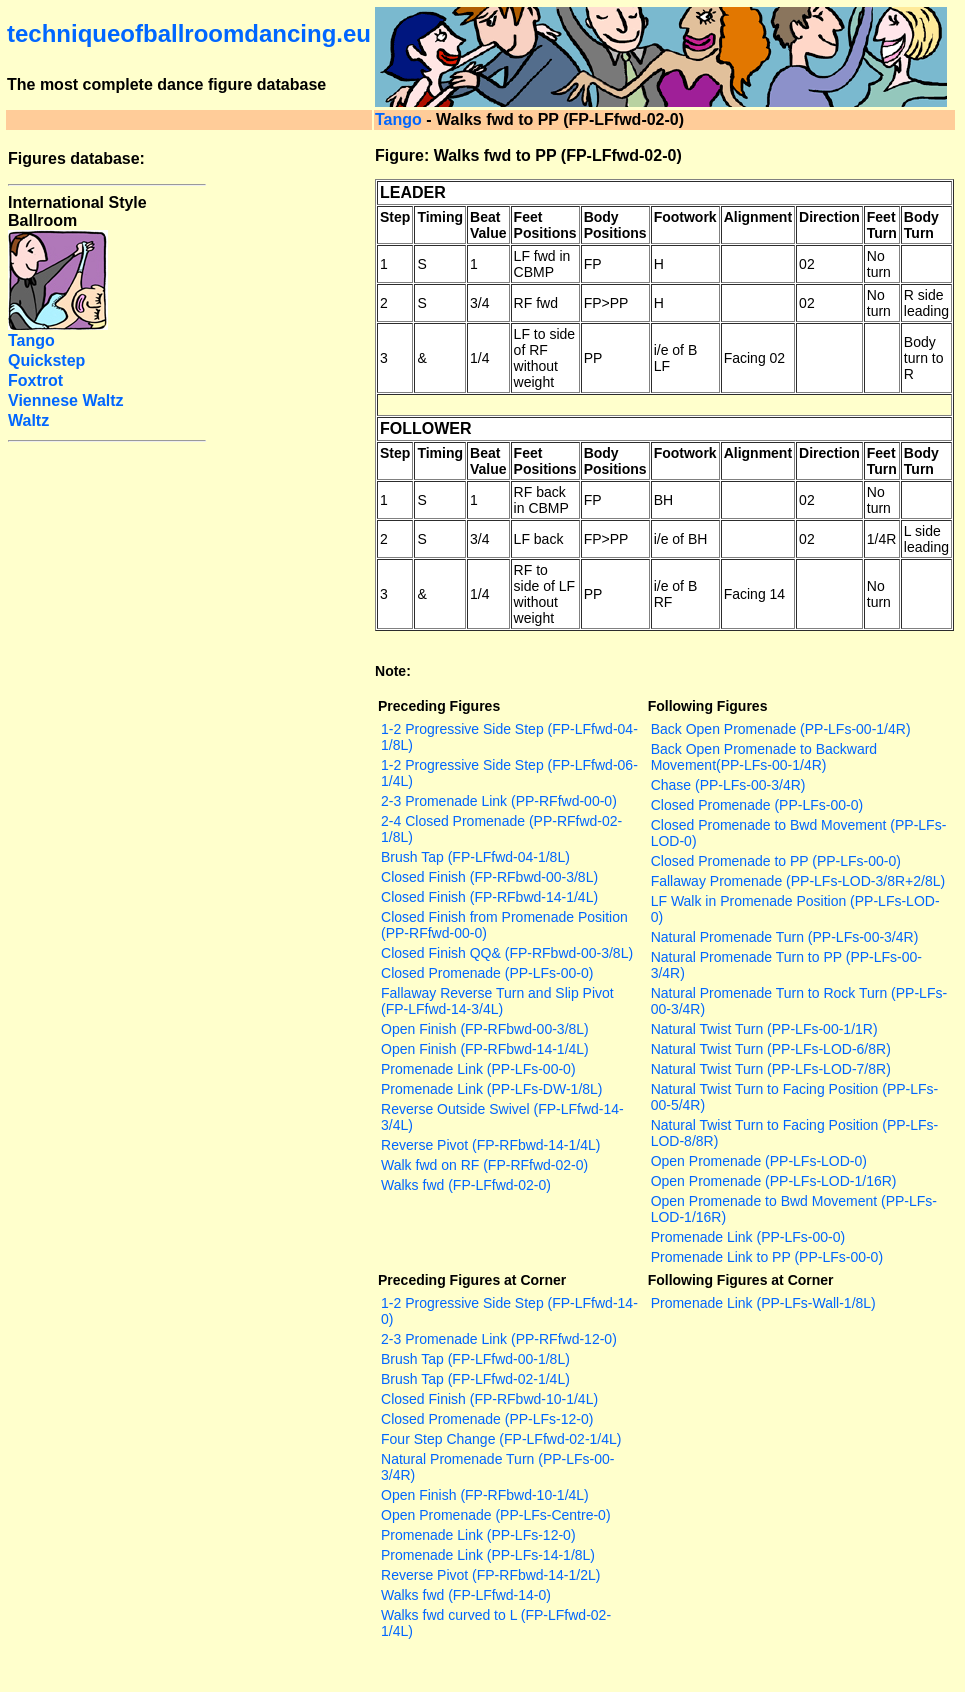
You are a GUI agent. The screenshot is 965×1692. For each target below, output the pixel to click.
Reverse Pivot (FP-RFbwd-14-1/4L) (490, 1145)
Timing (440, 217)
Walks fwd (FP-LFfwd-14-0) (466, 1595)
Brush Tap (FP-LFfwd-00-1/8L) (475, 1359)
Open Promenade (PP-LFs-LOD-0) (759, 1161)
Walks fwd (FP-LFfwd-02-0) (466, 1185)
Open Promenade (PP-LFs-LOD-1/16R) (774, 1181)
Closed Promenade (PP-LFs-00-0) (487, 973)
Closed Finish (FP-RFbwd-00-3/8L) (489, 877)
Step (395, 217)
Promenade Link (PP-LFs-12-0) (478, 1535)
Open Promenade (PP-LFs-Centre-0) (496, 1515)
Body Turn (921, 225)
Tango (398, 119)
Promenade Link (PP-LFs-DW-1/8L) (491, 1089)
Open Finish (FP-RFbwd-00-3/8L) (485, 1029)
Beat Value (488, 225)
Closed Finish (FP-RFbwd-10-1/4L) (489, 1399)
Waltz (28, 420)
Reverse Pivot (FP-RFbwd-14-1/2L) (490, 1575)
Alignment (758, 217)
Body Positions (615, 225)
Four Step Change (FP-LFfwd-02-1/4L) (501, 1439)
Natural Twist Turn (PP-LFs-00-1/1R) (764, 1029)
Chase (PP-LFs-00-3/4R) (728, 785)
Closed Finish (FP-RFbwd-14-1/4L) (489, 897)
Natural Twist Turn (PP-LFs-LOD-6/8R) (771, 1049)
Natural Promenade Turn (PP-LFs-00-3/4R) (785, 937)
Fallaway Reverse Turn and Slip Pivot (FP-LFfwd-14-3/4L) (497, 1001)
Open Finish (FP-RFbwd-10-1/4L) (485, 1495)
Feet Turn (882, 225)
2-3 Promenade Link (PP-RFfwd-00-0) (499, 801)
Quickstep (46, 360)
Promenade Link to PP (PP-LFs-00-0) (767, 1257)
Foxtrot (35, 380)
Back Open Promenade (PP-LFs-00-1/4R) (781, 729)
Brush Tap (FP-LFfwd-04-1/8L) (475, 857)
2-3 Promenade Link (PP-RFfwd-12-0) (499, 1339)
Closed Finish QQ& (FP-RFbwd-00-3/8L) (507, 953)
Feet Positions (545, 225)
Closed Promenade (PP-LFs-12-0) (487, 1419)
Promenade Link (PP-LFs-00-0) (478, 1069)
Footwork (685, 217)
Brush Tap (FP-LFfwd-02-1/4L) (475, 1379)
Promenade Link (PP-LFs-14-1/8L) (488, 1555)
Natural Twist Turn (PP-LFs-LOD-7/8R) (771, 1069)
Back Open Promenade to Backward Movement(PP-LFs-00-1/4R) (764, 757)
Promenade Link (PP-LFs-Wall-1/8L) (763, 1303)
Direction (829, 217)
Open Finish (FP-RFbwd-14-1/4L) (485, 1049)
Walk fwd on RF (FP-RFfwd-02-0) (484, 1165)
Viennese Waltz (66, 400)
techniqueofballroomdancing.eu (189, 33)
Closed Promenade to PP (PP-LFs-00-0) (776, 861)
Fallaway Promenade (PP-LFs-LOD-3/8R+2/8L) (798, 881)
